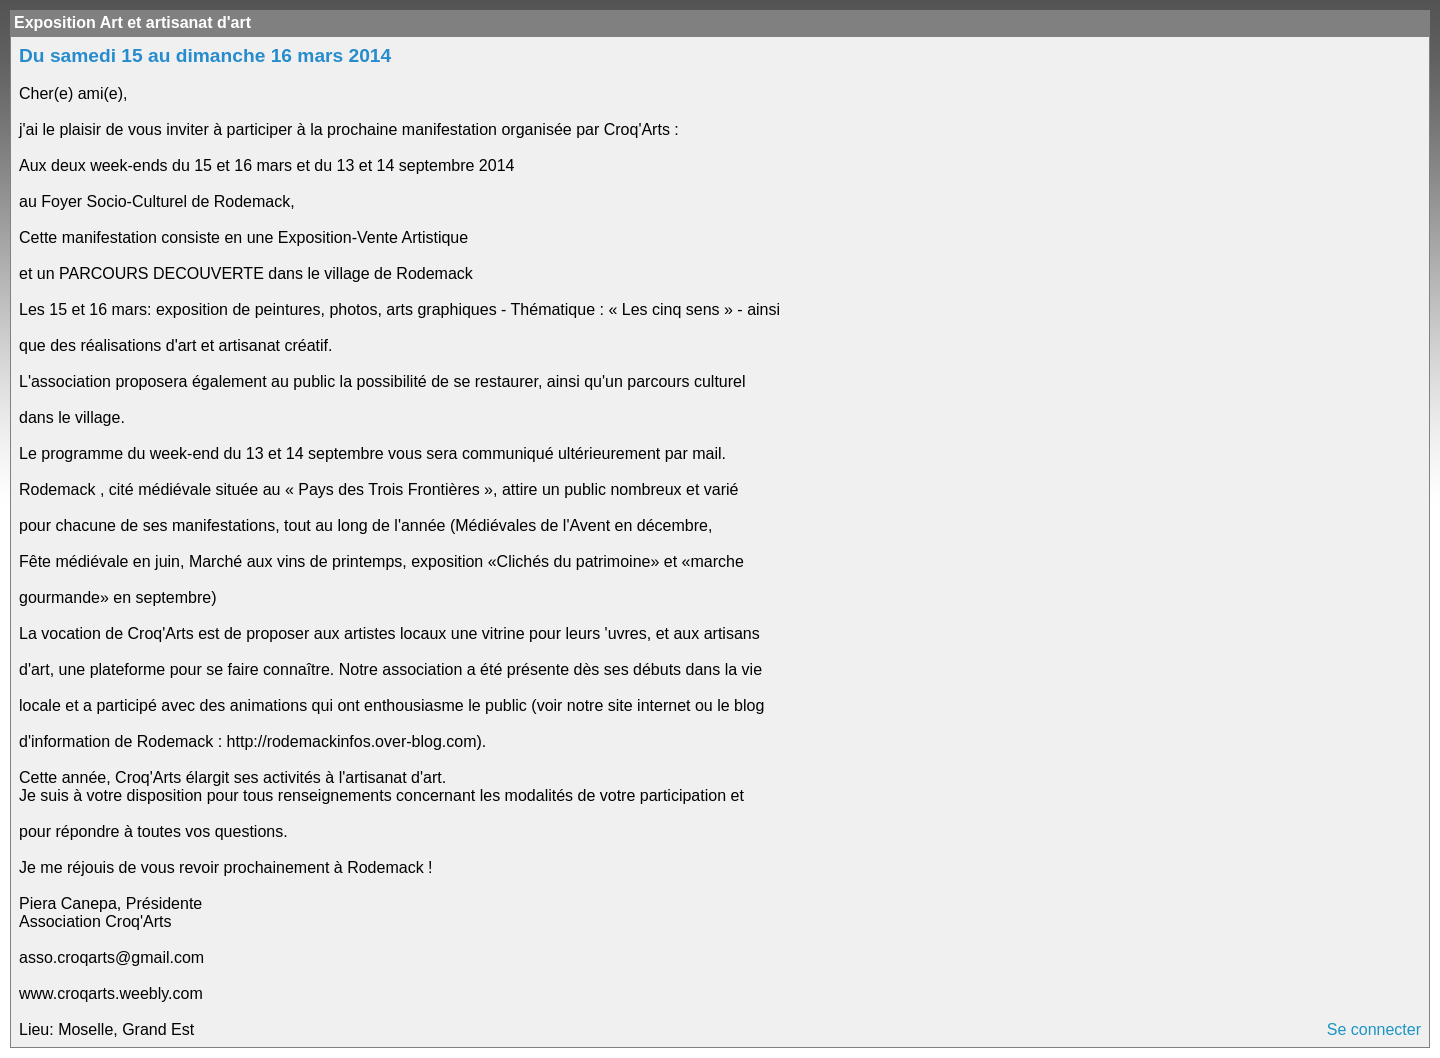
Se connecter (1374, 1029)
